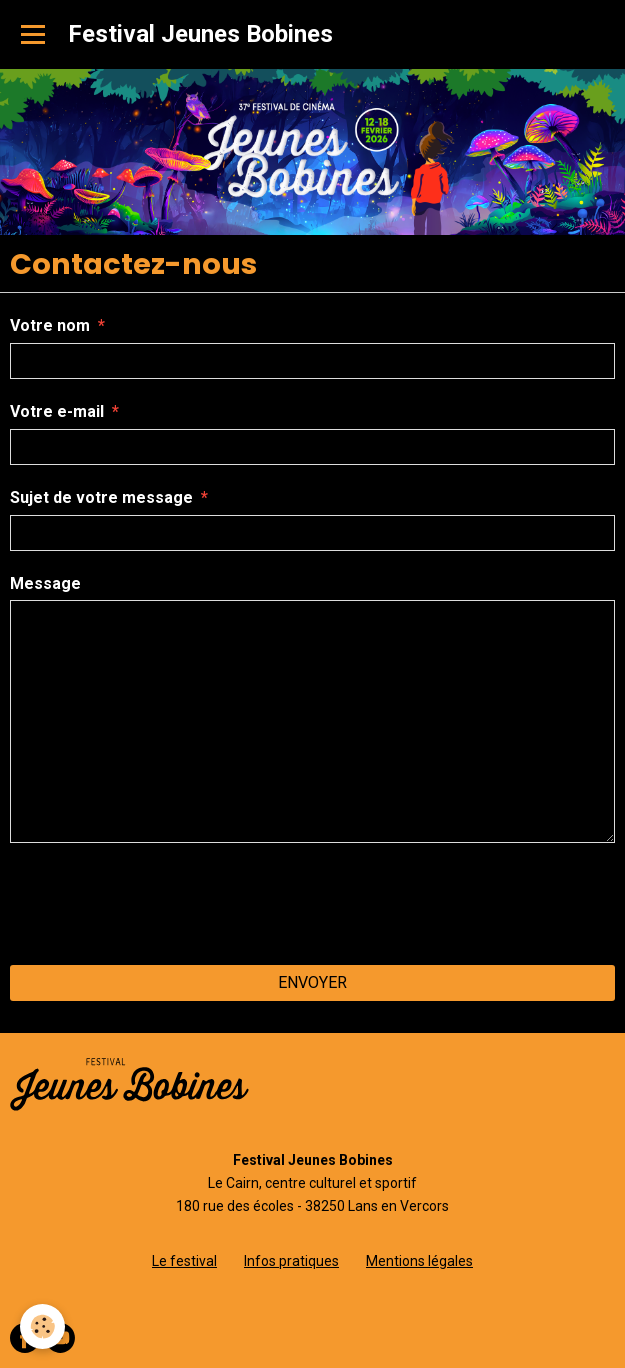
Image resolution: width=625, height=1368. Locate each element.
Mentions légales (419, 1261)
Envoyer (312, 982)
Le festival (184, 1261)
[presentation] (162, 904)
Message (45, 583)
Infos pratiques (291, 1261)
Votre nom (50, 325)
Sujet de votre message (101, 497)
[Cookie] (42, 1326)
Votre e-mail (57, 411)
